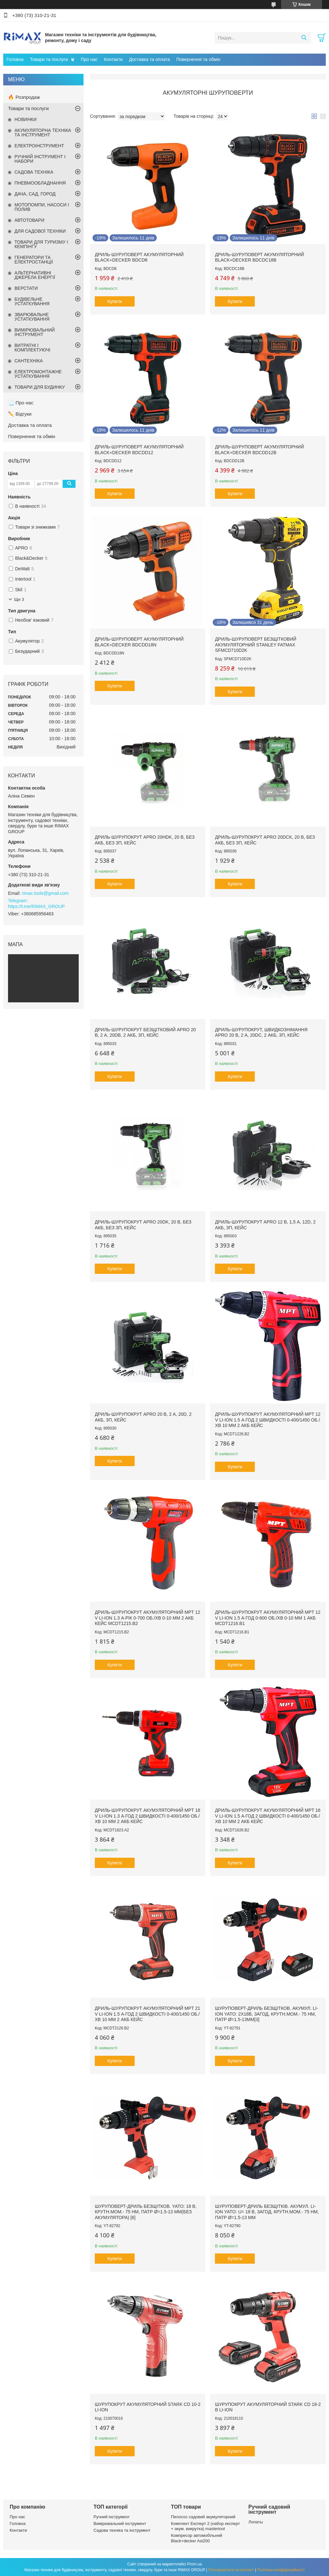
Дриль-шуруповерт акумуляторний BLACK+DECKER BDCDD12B (259, 449)
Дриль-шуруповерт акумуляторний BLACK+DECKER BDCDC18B (259, 257)
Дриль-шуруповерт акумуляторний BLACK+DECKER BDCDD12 (139, 449)
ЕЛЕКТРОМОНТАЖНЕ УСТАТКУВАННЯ (38, 374)
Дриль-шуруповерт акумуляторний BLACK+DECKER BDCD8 (139, 257)
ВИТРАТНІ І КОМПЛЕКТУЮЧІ (32, 347)
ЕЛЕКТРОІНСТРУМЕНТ (39, 145)
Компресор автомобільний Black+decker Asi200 (196, 2538)
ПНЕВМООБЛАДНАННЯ (40, 183)
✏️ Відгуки (19, 414)
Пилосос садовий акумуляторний (203, 2516)
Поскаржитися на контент (231, 2570)
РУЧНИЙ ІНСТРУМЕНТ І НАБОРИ (40, 159)
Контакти (113, 59)
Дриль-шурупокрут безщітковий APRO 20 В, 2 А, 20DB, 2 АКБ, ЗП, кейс (145, 1032)
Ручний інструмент (111, 2516)
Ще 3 (19, 599)
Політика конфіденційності (281, 2570)
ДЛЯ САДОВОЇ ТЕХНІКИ (40, 231)
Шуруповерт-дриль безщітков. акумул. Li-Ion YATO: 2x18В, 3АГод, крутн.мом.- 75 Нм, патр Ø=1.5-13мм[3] (266, 2014)
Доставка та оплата (149, 59)
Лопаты (255, 2522)
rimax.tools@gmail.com (45, 893)
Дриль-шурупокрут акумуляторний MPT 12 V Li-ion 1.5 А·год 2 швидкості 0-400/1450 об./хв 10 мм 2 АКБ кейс (267, 1420)
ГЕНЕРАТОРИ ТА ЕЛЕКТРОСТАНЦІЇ (33, 259)
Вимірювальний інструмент (119, 2523)
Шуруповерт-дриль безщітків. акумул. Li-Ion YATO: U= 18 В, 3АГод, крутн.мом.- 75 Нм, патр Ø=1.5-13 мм (267, 2212)
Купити (115, 301)
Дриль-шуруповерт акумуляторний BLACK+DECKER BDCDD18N (139, 641)
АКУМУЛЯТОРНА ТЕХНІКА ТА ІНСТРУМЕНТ (42, 132)
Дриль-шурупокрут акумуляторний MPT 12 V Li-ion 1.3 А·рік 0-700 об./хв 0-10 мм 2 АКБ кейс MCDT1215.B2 (147, 1618)
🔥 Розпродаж (24, 97)
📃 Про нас (20, 402)
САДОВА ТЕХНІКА (33, 172)
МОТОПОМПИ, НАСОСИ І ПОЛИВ (41, 207)
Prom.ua (194, 2564)
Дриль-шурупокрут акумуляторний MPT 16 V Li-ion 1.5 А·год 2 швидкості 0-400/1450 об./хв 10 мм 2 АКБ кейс (267, 1816)
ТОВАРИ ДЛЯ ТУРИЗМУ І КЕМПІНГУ (41, 244)
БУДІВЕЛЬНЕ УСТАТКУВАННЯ (31, 301)
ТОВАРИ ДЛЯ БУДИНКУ (39, 387)
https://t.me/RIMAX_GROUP (36, 906)
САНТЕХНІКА (28, 360)
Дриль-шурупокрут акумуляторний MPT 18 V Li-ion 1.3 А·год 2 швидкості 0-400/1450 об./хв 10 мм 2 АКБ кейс (147, 1816)
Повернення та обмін (198, 59)
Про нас (89, 59)
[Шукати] (304, 38)
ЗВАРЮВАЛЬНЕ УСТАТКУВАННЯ (31, 317)
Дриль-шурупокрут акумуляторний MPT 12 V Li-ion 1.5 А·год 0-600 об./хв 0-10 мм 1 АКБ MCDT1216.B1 (267, 1618)
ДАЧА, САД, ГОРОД (35, 193)
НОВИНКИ (25, 119)
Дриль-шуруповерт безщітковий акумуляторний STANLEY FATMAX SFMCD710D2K (255, 644)
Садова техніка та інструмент (121, 2530)
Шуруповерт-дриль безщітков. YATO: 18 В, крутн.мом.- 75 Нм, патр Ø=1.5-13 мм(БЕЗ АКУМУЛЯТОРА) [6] (146, 2212)
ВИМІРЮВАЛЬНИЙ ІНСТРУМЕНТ (34, 332)
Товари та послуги (49, 59)
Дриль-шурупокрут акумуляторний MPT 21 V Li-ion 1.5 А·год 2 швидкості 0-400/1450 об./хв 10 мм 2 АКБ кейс (147, 2014)
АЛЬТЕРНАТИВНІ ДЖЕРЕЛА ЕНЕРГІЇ (34, 275)
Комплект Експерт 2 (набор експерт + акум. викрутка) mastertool (205, 2526)
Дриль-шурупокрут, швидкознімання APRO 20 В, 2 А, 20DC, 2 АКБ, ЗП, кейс (261, 1032)
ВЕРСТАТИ (26, 288)
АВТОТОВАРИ (29, 220)
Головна (14, 59)
